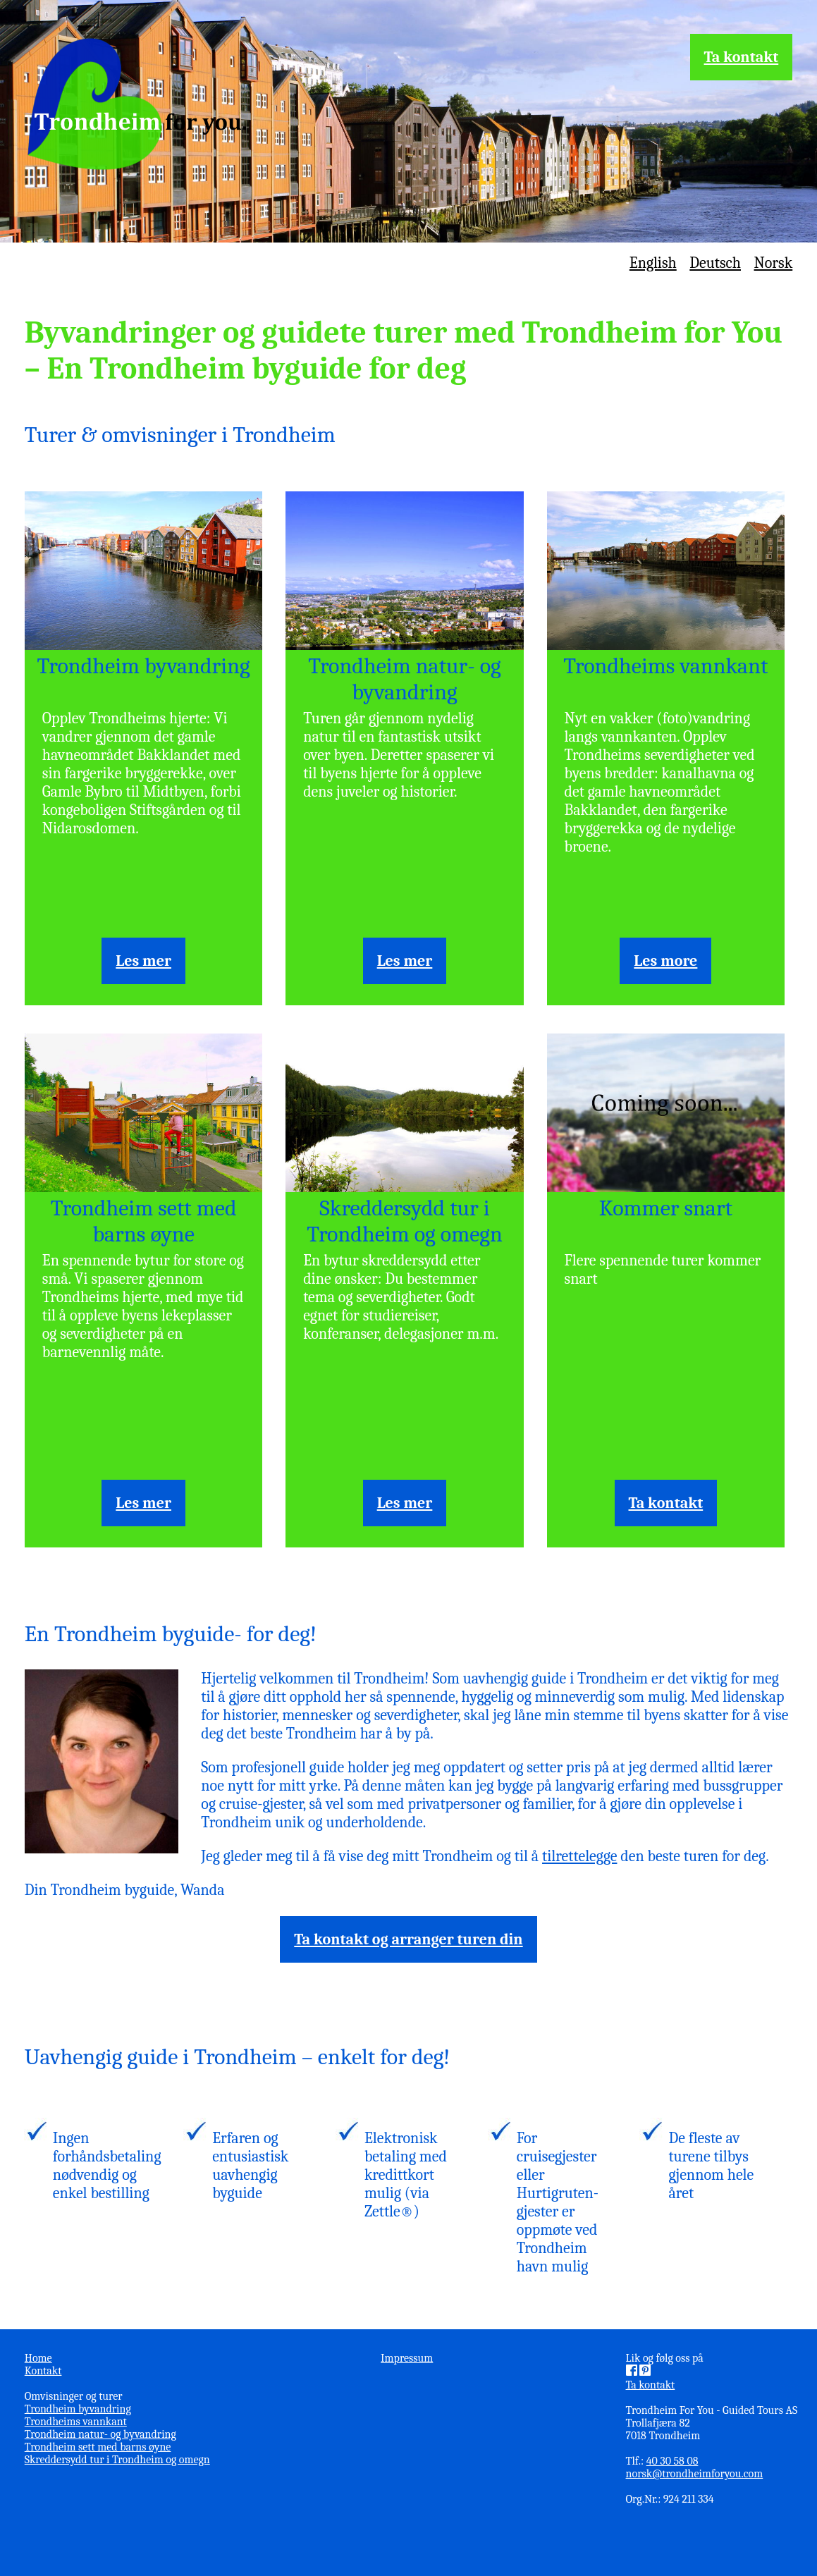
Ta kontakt (741, 57)
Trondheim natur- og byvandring (404, 679)
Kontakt (43, 2371)
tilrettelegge (579, 1856)
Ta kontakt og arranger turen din (408, 1939)
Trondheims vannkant (665, 666)
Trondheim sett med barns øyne (144, 1221)
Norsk (773, 263)
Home (38, 2358)
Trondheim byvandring (143, 666)
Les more (665, 961)
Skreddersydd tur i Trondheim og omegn (405, 1221)
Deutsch (715, 263)
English (653, 263)
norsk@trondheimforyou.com (694, 2473)
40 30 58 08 (672, 2461)
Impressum (407, 2358)
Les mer (143, 961)
